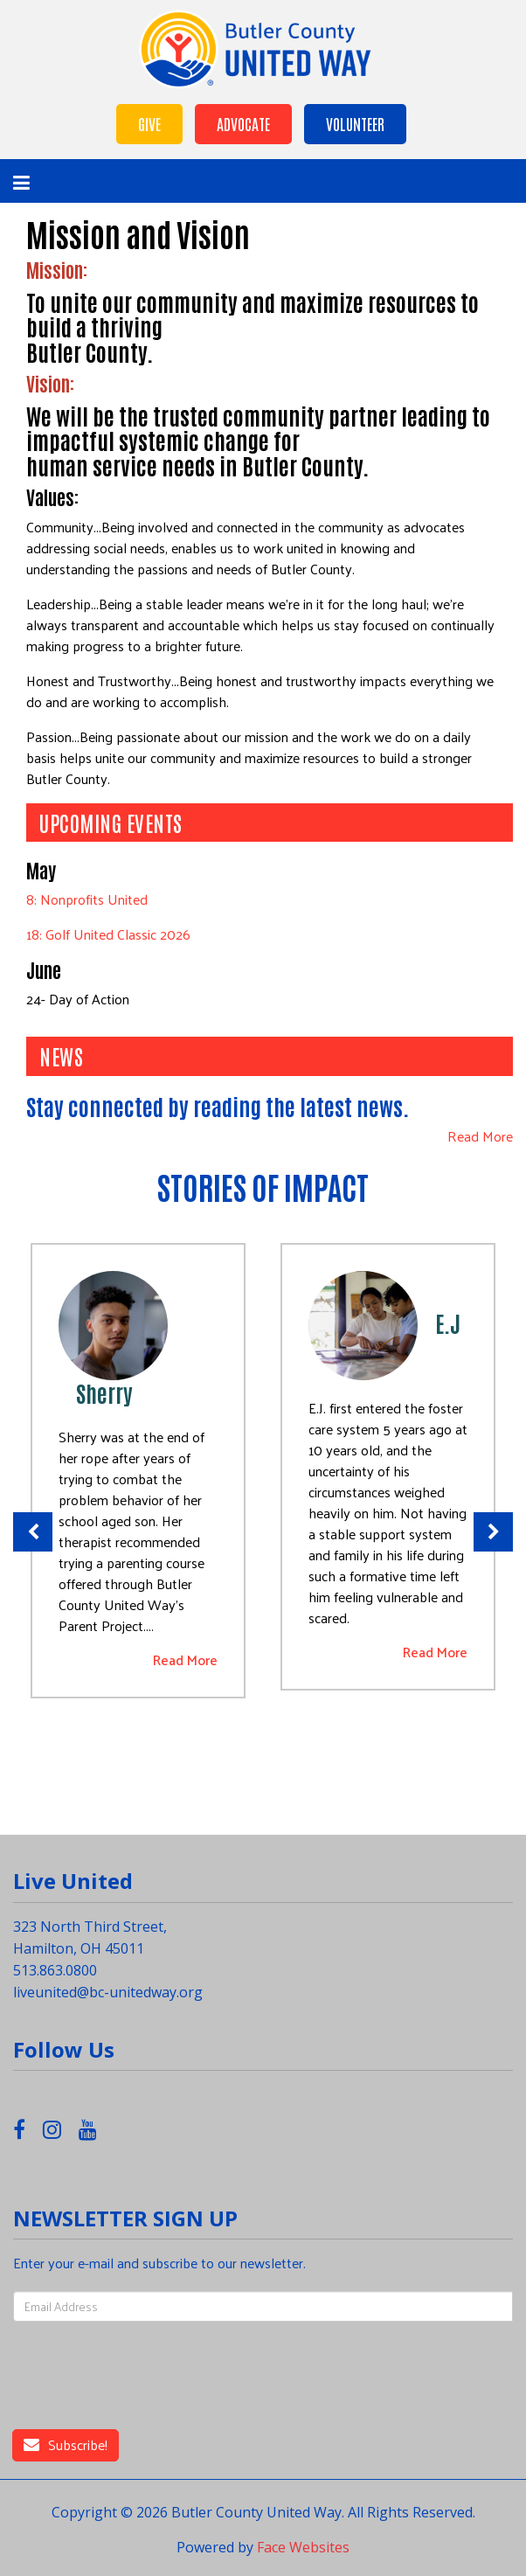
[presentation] (172, 2376)
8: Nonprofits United (87, 899)
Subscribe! (65, 2444)
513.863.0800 (55, 1970)
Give (149, 123)
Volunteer (355, 123)
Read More (480, 1137)
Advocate (243, 123)
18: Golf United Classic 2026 (108, 934)
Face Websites (303, 2547)
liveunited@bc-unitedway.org (108, 1992)
